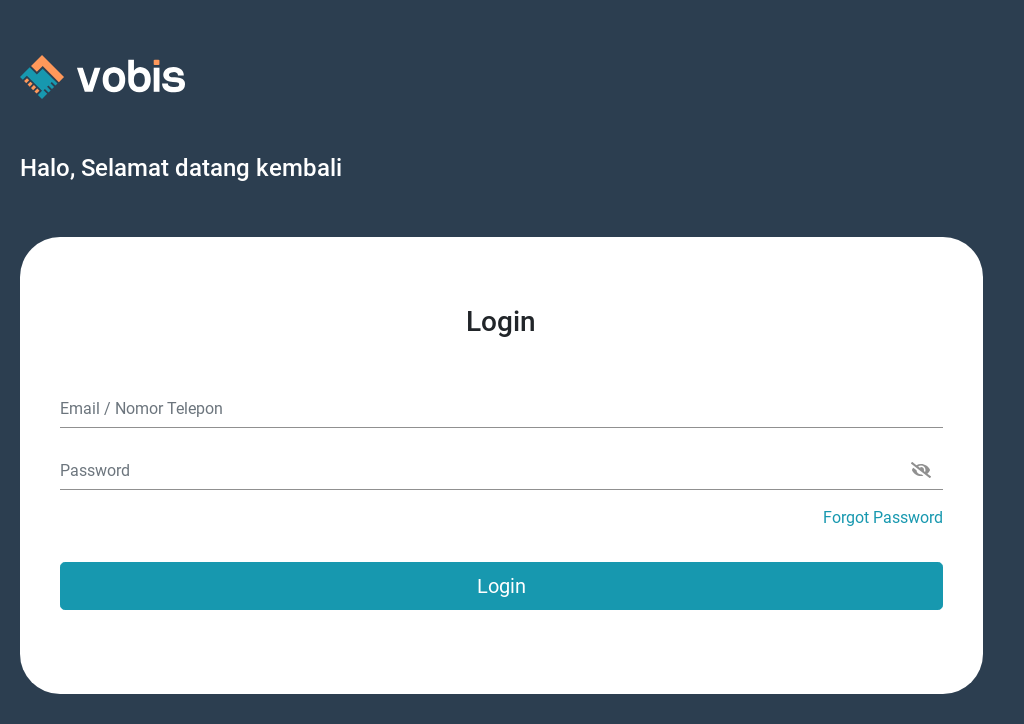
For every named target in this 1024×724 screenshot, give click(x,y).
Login (501, 586)
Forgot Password (883, 517)
